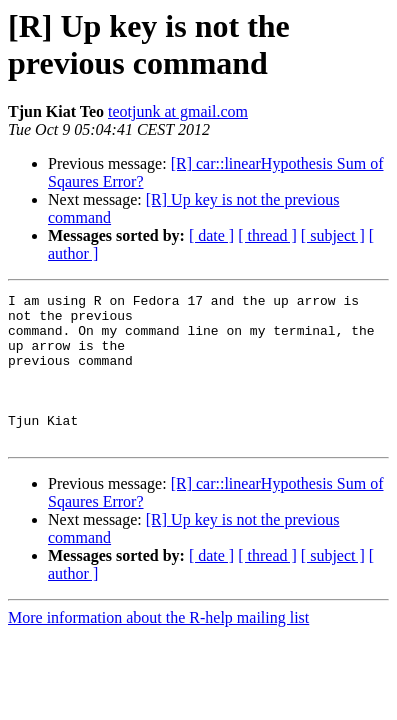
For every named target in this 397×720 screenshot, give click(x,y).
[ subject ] (333, 235)
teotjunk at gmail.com (178, 111)
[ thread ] (267, 235)
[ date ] (211, 235)
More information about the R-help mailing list (158, 647)
